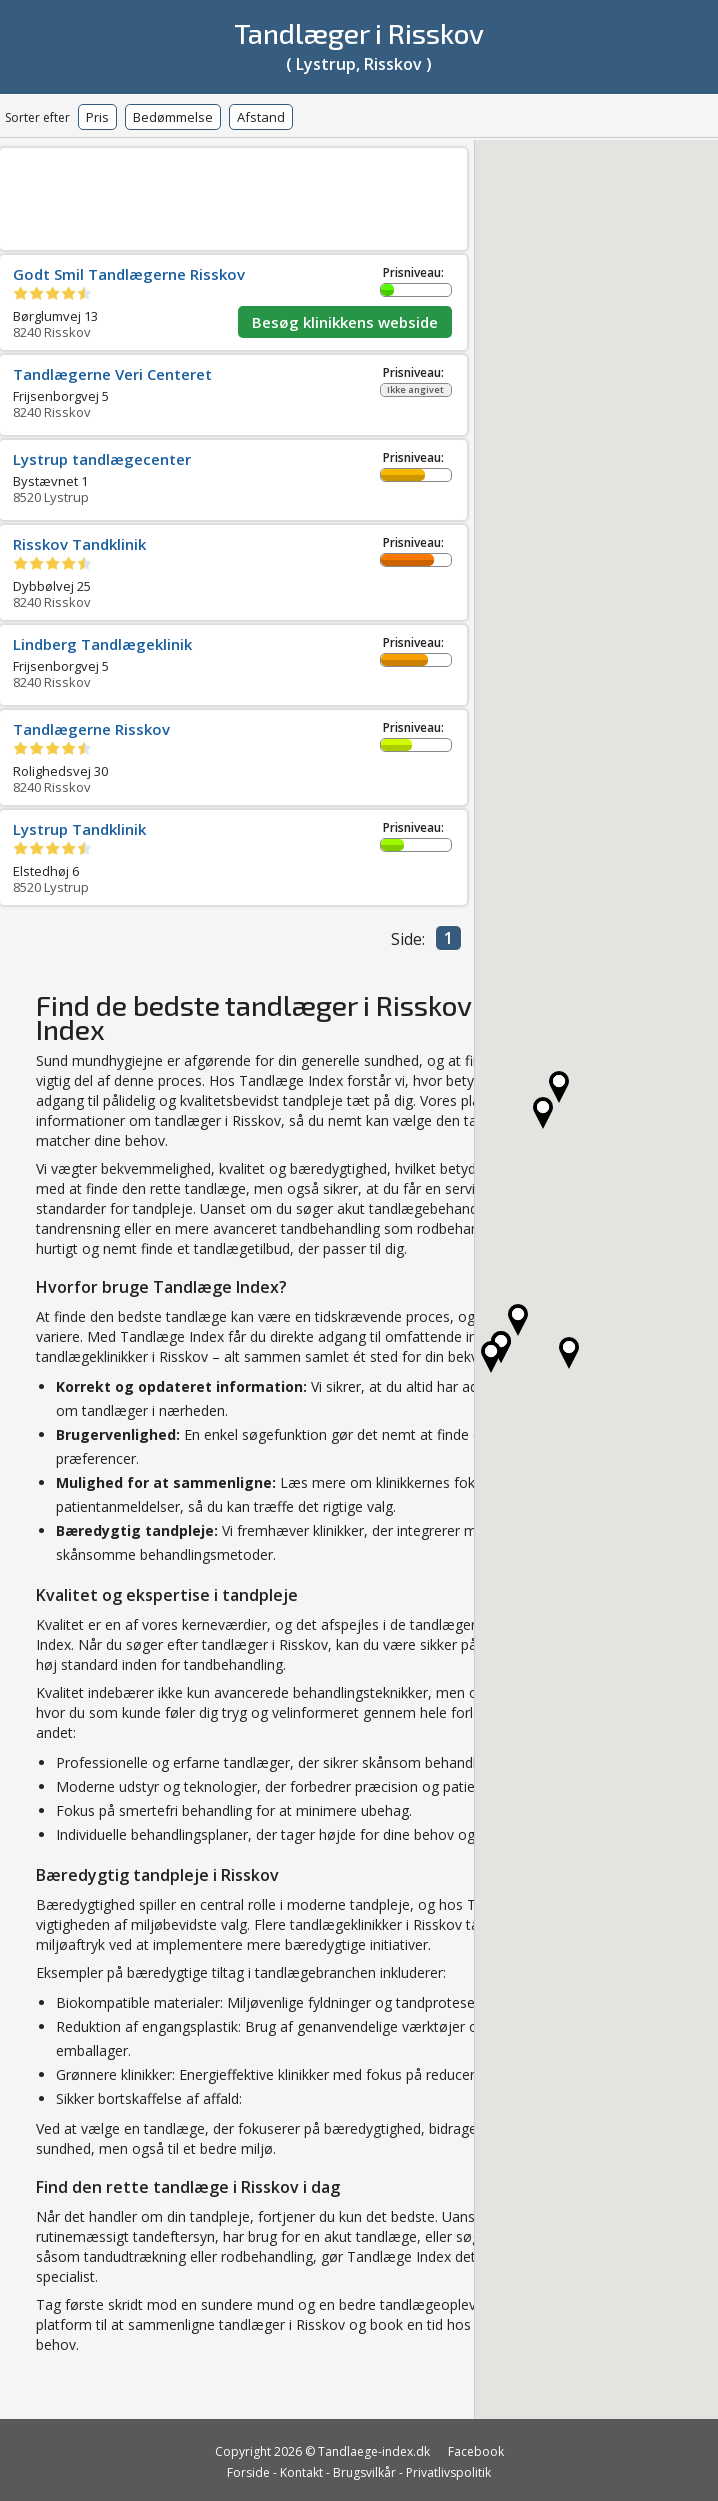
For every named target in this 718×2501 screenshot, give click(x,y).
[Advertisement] (305, 195)
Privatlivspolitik (448, 2472)
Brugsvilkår (364, 2472)
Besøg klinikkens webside (345, 322)
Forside (248, 2472)
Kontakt (301, 2472)
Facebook (476, 2451)
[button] (491, 1357)
